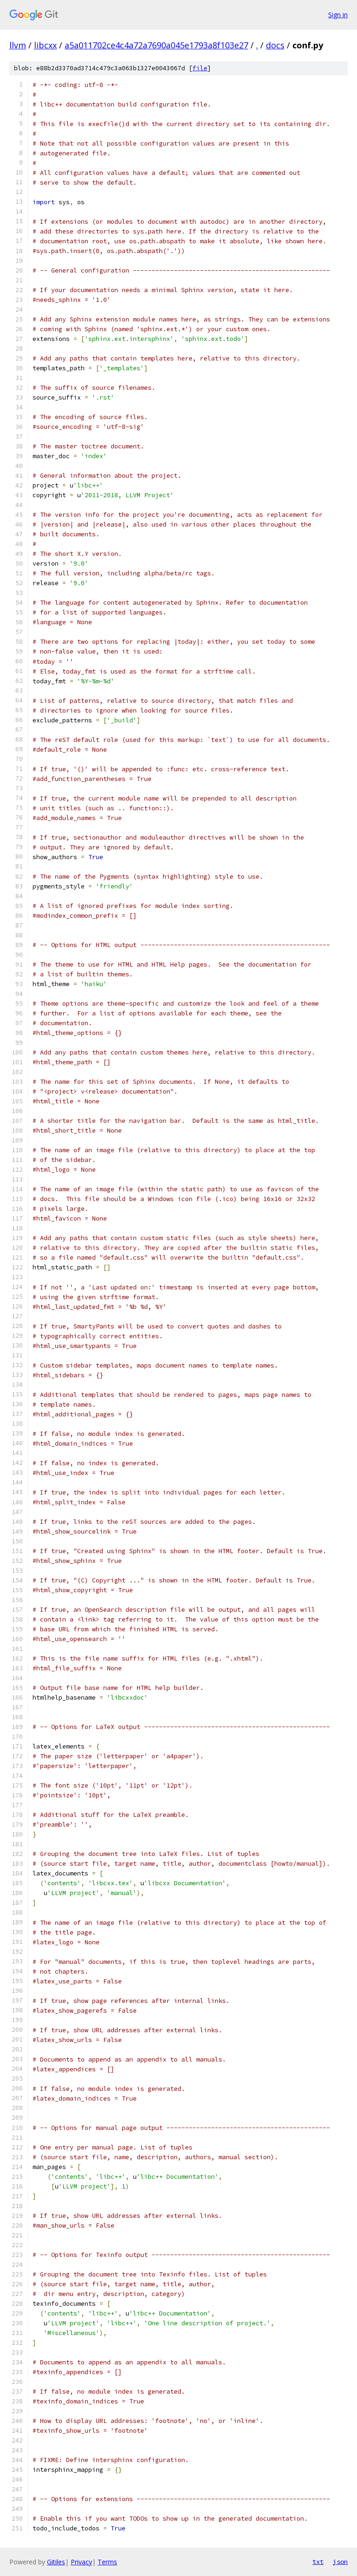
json (340, 2561)
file (199, 68)
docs (275, 45)
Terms (107, 2561)
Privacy (81, 2561)
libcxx (45, 45)
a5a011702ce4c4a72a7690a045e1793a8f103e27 (156, 45)
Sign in (338, 14)
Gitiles (56, 2561)
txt (318, 2561)
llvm (17, 45)
